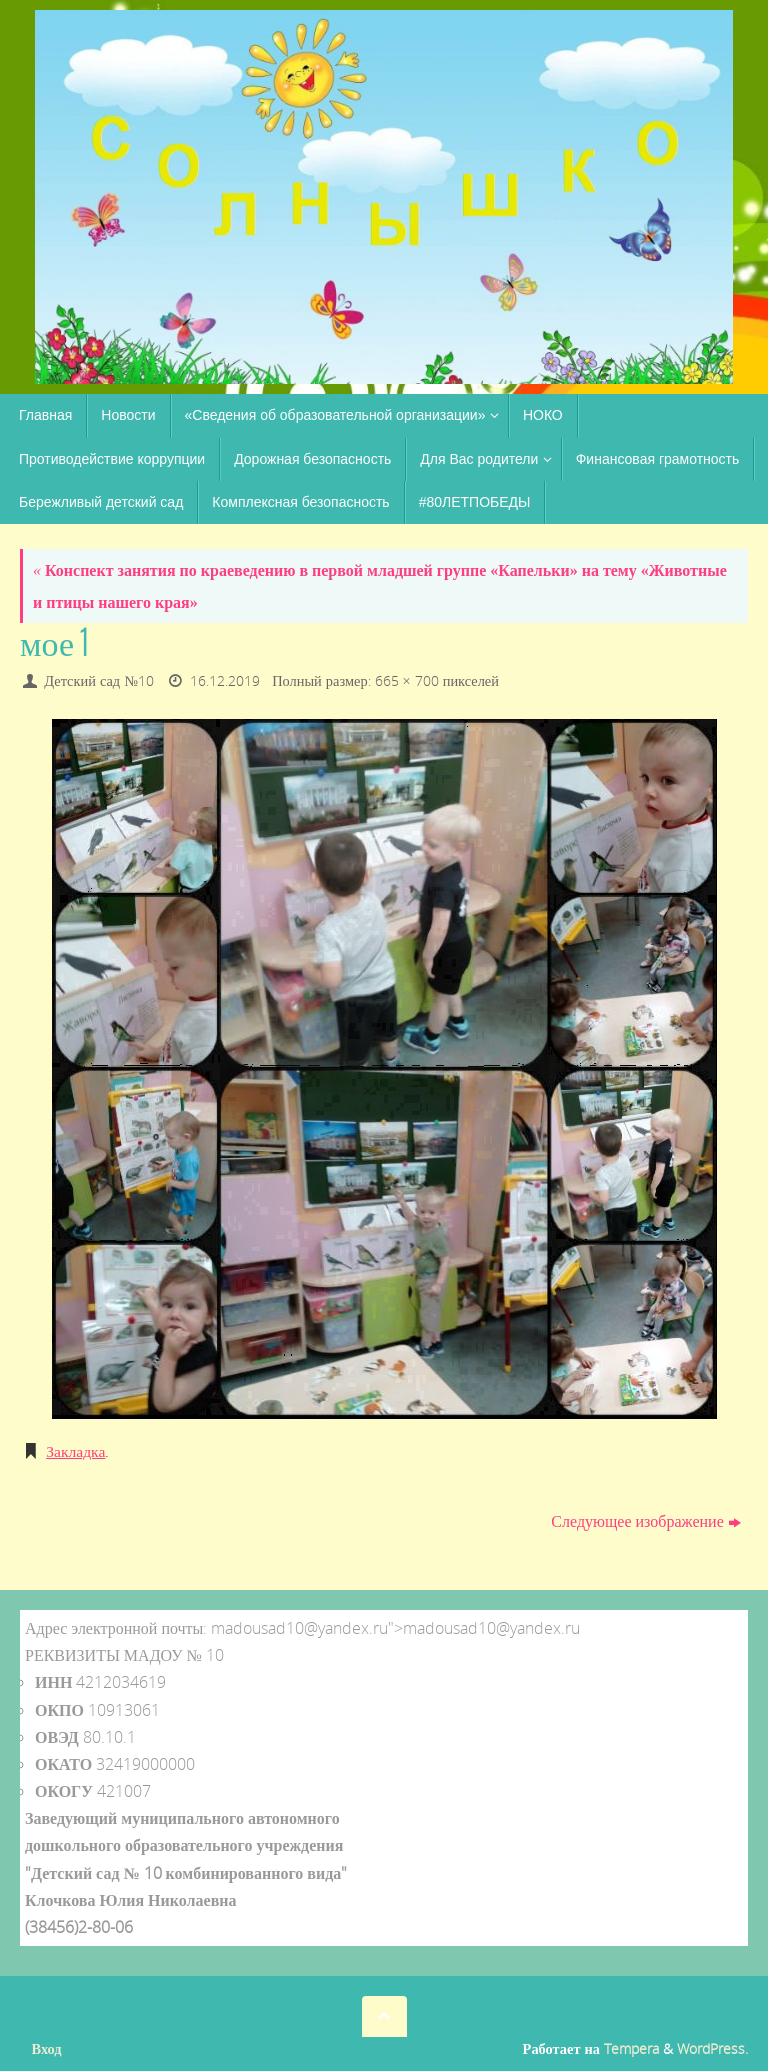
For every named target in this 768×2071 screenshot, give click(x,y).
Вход (47, 2047)
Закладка (76, 1451)
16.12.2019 (225, 680)
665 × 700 (407, 680)
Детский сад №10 (99, 680)
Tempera (631, 2047)
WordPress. (712, 2047)
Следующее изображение (645, 1521)
